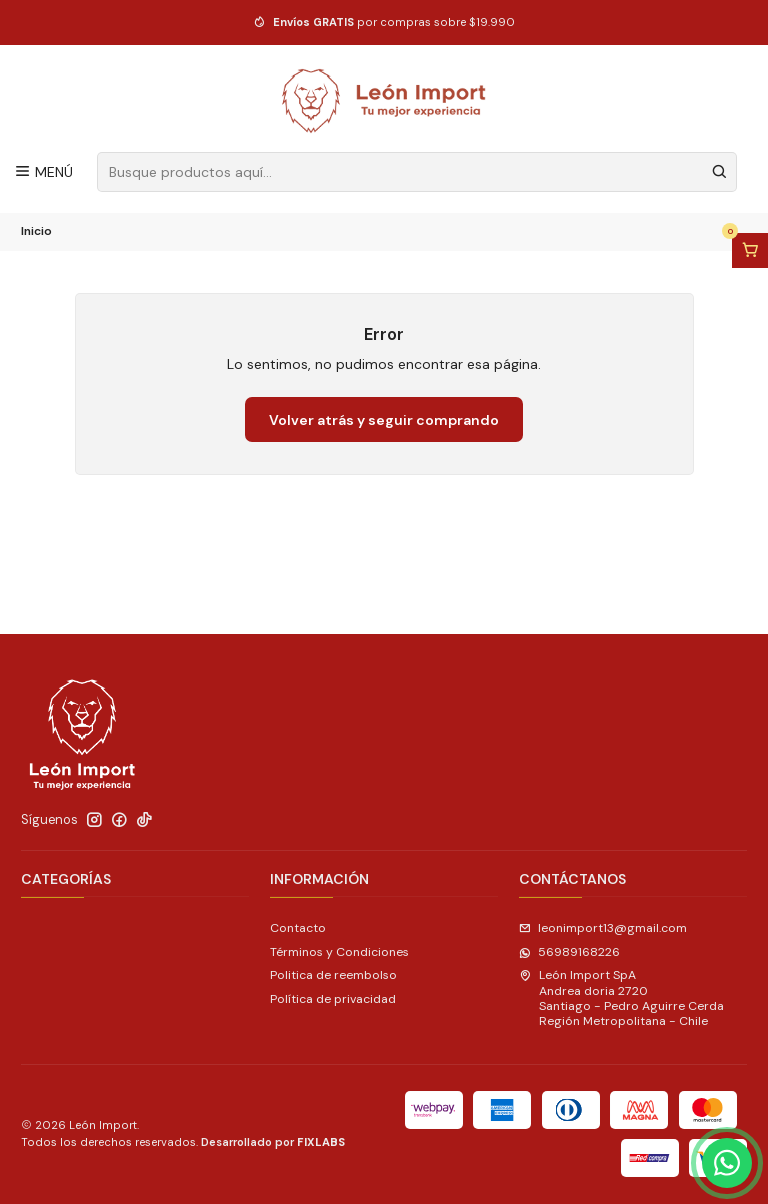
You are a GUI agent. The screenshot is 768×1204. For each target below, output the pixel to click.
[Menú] (44, 171)
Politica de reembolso (333, 975)
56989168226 (569, 952)
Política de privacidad (333, 999)
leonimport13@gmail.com (603, 928)
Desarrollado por (273, 1142)
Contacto (298, 928)
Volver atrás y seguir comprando (384, 420)
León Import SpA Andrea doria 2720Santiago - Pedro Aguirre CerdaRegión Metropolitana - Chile (621, 998)
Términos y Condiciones (339, 952)
